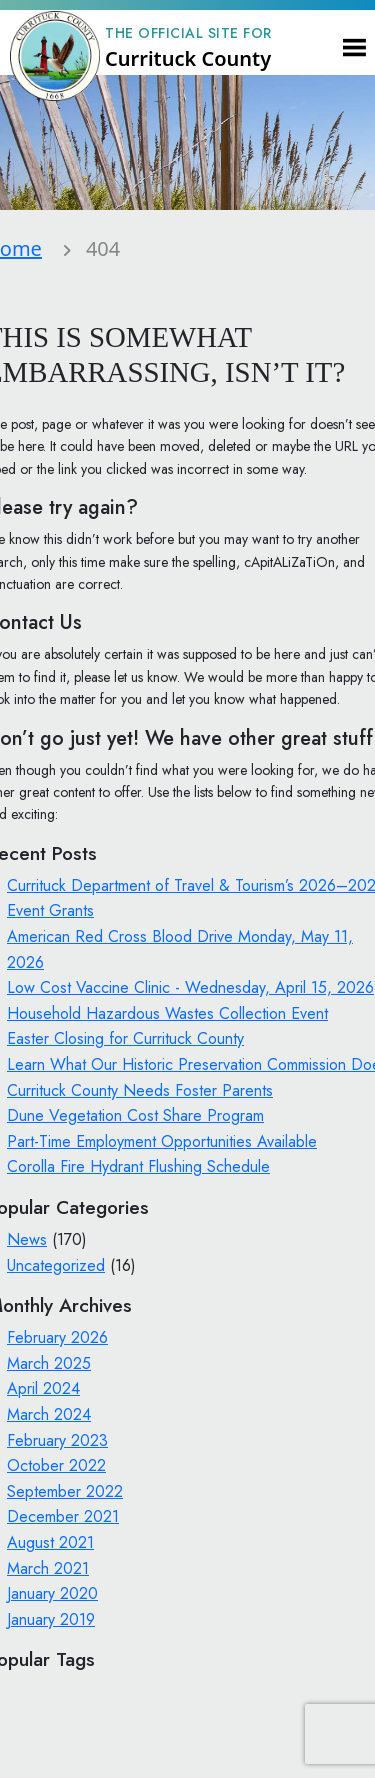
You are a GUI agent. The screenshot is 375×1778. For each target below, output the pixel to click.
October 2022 (56, 1465)
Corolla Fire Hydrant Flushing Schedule (138, 1166)
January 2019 (51, 1619)
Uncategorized (56, 1265)
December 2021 (63, 1516)
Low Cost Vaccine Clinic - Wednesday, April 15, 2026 (190, 987)
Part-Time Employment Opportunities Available (162, 1141)
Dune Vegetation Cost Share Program (135, 1115)
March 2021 (48, 1568)
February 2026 (57, 1337)
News (27, 1239)
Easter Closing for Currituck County (125, 1038)
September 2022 (65, 1491)
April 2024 (43, 1388)
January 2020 (52, 1593)
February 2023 (57, 1440)
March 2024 (49, 1414)
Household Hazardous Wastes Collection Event (167, 1013)
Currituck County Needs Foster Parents (140, 1090)
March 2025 (49, 1363)
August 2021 (50, 1542)
